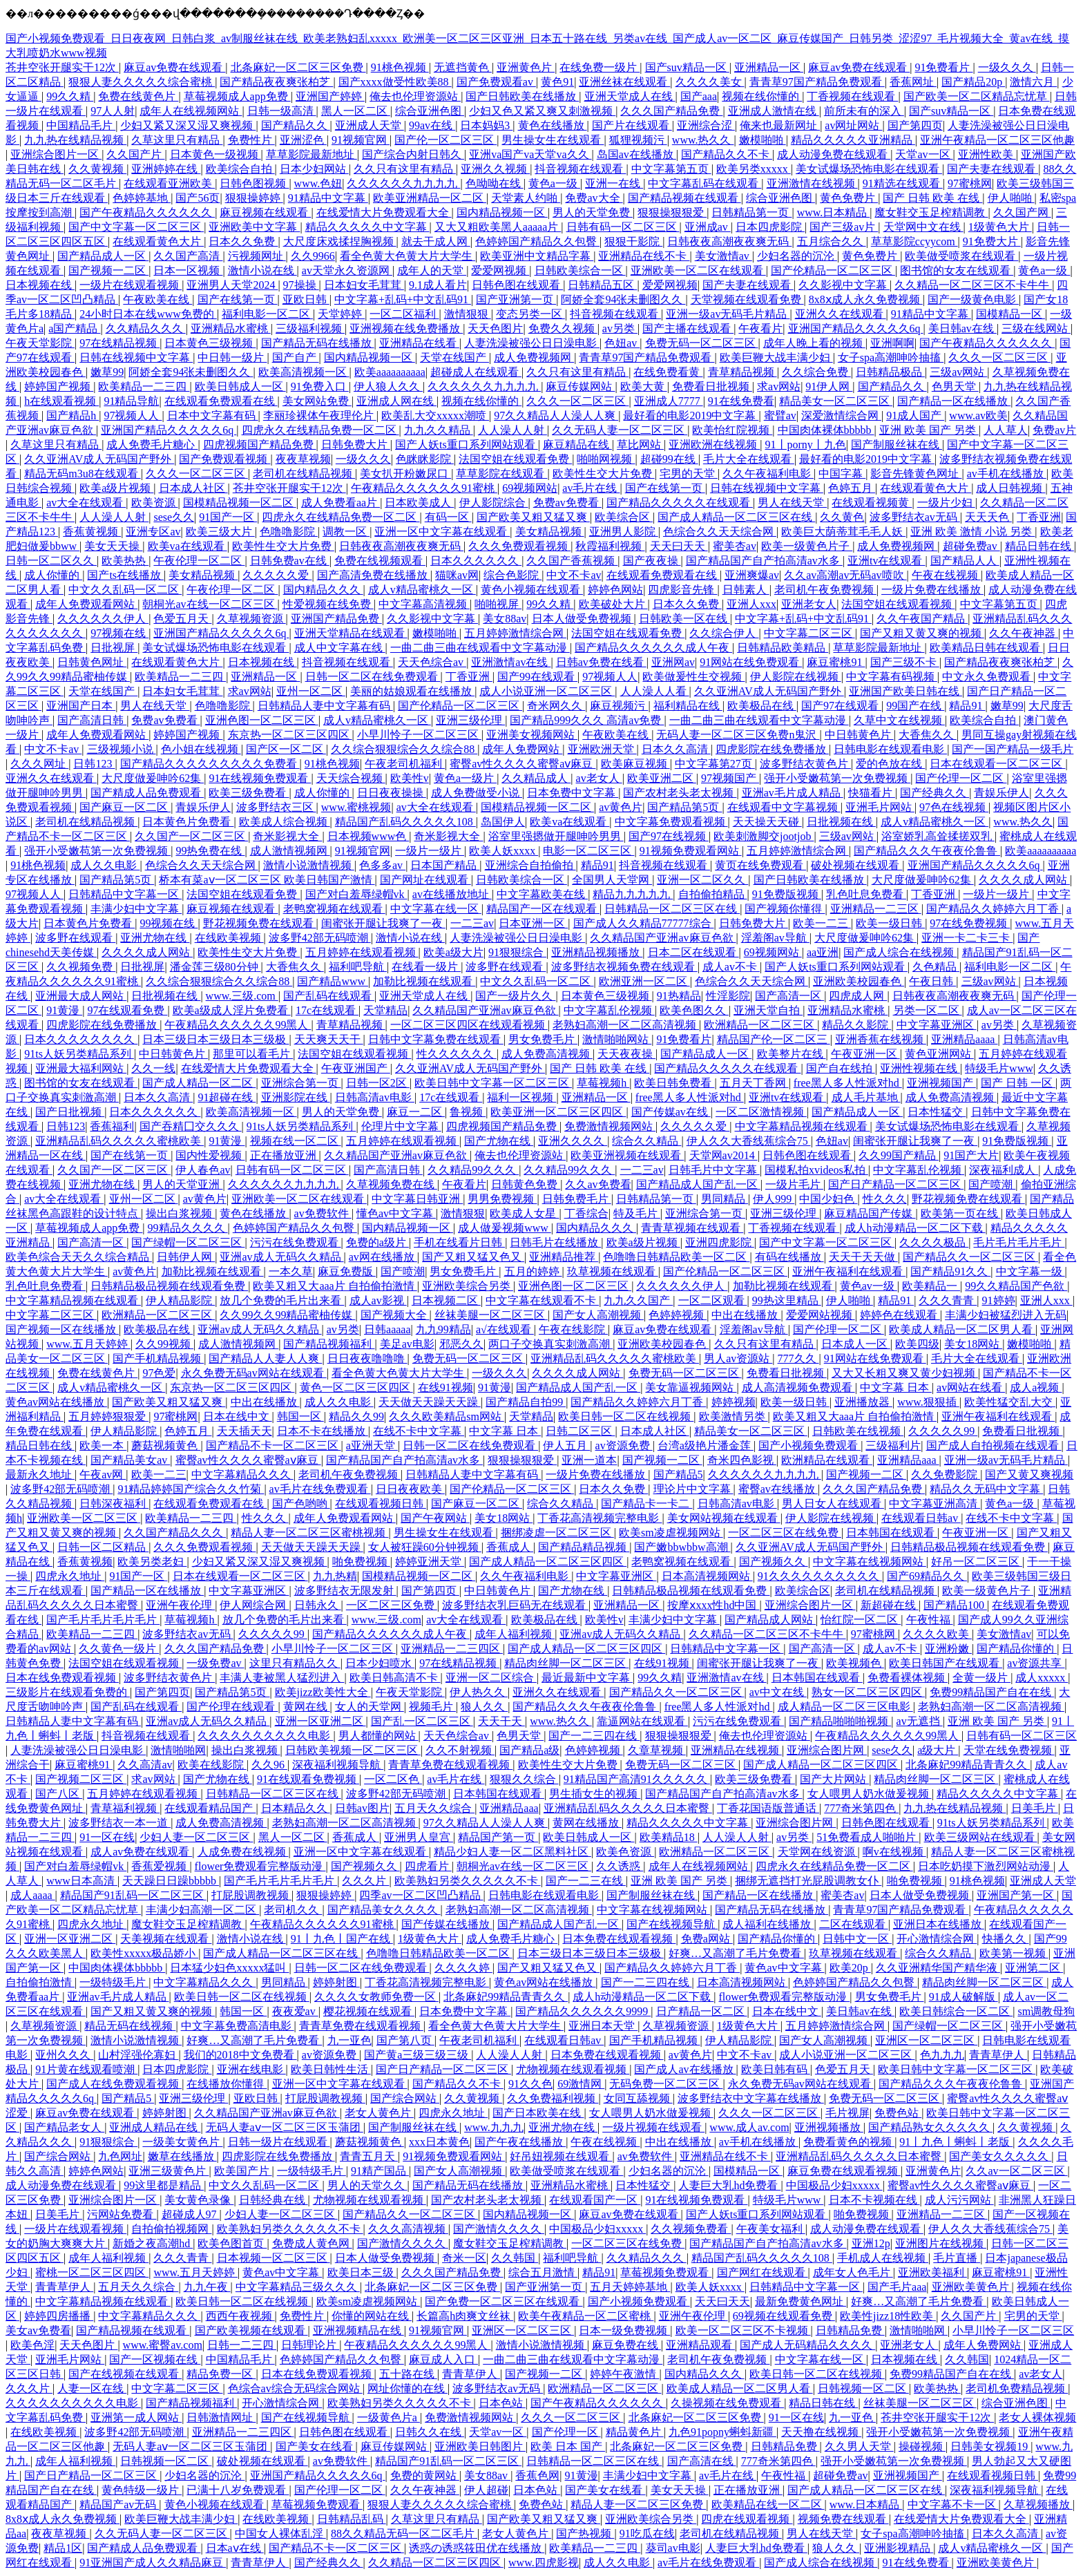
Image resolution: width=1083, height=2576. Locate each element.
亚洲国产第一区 (1017, 1895)
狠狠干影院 (633, 241)
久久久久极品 (933, 1242)
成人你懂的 (53, 575)
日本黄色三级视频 (210, 343)
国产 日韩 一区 (1018, 1083)
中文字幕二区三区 (809, 633)
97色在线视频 (953, 807)
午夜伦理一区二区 (199, 560)
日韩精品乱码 (351, 2519)
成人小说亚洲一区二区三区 (547, 691)
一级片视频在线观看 (653, 2127)
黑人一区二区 (355, 111)
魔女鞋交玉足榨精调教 (931, 212)
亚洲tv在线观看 (886, 560)
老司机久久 (293, 1910)
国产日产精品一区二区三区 (896, 1184)
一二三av (472, 923)
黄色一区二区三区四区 (356, 1387)
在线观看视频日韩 (380, 1503)
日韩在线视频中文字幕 (136, 357)
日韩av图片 (362, 1808)
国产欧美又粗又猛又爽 (533, 517)
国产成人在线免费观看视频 (114, 2084)
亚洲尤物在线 (154, 938)
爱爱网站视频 (820, 1315)
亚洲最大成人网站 (80, 996)
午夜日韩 (932, 981)
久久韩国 (514, 2258)
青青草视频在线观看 (692, 1228)
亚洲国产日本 (80, 706)
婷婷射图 (336, 1982)
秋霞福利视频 (609, 546)
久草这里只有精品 (176, 140)
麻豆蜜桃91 (836, 662)
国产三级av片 (843, 227)
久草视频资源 (251, 618)
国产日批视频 (69, 1112)
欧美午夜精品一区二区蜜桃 (585, 2316)
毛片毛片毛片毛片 (1018, 1242)
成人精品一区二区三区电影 (845, 1706)
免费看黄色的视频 (848, 2142)
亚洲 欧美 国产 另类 (929, 430)
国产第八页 (405, 2040)
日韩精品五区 (602, 285)
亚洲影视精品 (898, 2548)
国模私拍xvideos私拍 (816, 1170)
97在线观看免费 (127, 1010)
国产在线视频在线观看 (125, 2374)
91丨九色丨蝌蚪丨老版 (956, 2142)
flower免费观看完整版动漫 (260, 1866)
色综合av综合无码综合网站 (295, 2388)
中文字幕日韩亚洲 (417, 1199)
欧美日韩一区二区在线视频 (625, 1416)
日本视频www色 (368, 836)
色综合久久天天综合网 (719, 531)
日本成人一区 (855, 1344)
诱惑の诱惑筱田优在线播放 (476, 2548)
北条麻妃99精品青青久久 (967, 1765)
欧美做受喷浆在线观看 (961, 256)
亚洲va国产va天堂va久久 (530, 154)
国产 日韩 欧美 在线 (932, 198)
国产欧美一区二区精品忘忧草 (976, 96)
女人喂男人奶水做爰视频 (869, 1794)
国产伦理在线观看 (232, 1706)
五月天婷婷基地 (630, 2287)
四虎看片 (428, 1866)
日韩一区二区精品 (102, 1547)
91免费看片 (943, 67)
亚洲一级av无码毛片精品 (727, 314)
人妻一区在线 (91, 2388)
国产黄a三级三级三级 (417, 2055)
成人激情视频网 (290, 851)
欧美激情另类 (733, 1416)
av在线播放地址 (452, 894)
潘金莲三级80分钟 (215, 967)
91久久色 (530, 2084)
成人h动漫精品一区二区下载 (915, 1228)
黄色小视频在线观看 (532, 589)
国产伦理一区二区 (960, 778)
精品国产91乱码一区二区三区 (133, 1895)
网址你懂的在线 (407, 2388)
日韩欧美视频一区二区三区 (353, 1750)
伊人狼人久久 (388, 386)
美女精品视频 (549, 531)
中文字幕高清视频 (424, 604)
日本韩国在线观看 (891, 1532)
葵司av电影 (673, 2548)
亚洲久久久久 (572, 1141)
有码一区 (448, 517)
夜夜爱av (295, 2011)
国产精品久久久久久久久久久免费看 (210, 764)
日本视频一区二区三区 (273, 2258)
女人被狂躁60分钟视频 (424, 1547)
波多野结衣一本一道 (119, 1823)
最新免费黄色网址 (800, 2301)
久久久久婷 (463, 1968)
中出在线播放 (745, 1315)
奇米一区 (464, 2258)
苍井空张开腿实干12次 (62, 67)
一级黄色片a (388, 2417)
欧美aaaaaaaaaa (389, 372)
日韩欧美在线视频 (857, 1431)
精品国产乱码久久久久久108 (405, 822)
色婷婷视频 (678, 1315)
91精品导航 (131, 401)
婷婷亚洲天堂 (429, 1561)
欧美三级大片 (220, 531)
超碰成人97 (191, 2214)
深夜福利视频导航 (337, 1765)
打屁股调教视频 (251, 1895)
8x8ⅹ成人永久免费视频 (866, 299)
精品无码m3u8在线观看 (82, 473)
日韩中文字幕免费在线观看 (436, 1039)
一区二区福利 (404, 314)
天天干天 (501, 1721)
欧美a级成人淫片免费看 (232, 1010)
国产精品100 (955, 1605)
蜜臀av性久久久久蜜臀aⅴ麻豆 (522, 764)
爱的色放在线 (890, 764)
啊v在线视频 (894, 1852)
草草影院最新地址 (311, 154)
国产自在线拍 (840, 1068)
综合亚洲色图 (429, 111)
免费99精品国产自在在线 (992, 1692)
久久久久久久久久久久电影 (265, 1736)
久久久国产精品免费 (671, 111)
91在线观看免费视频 (308, 1779)
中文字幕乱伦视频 (609, 1010)
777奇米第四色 (861, 1808)
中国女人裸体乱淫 (280, 2533)
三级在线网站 (1036, 328)
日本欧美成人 (419, 502)
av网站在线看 (971, 1387)
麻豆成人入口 (443, 2359)
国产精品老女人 (64, 2127)
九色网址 (120, 2156)
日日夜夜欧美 (410, 1489)
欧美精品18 (669, 1837)
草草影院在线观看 (501, 473)
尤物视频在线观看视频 (572, 2069)
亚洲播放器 (863, 1402)
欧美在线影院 (212, 1765)
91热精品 (679, 996)
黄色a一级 (554, 183)
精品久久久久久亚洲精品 (853, 140)
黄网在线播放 (587, 1823)
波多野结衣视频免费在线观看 (624, 967)
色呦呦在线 (495, 183)
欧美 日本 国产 (567, 2446)
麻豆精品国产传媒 (869, 1213)
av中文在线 (778, 1692)
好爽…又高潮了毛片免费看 (736, 1953)
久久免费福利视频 (552, 2098)
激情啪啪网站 (616, 1039)
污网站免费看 (121, 2214)
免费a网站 (707, 1939)
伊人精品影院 (180, 1300)
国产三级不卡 (904, 662)
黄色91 (557, 82)
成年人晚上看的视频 (814, 343)
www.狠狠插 (928, 1402)
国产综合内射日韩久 (413, 154)
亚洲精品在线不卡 (643, 256)
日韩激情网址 (221, 2417)
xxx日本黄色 (439, 2142)
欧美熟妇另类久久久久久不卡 (467, 1881)
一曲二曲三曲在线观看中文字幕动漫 (480, 647)
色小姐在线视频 (201, 749)
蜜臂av (780, 415)
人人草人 (1006, 430)
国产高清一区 (789, 996)
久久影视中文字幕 (844, 285)
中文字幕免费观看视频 (671, 822)
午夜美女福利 (770, 2229)
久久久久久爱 (277, 575)
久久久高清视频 (408, 2229)
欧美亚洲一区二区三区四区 (558, 1112)
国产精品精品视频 (583, 1547)
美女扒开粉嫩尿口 (405, 473)
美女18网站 (973, 1344)
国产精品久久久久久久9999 (583, 2011)
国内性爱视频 (210, 1155)
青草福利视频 (125, 1808)
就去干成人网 (435, 241)
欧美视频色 (855, 1663)
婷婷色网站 (615, 589)
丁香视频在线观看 (852, 96)
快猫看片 (871, 793)
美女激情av (723, 256)
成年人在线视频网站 (191, 111)
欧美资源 (154, 502)
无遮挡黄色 (463, 67)
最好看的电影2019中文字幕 (690, 415)
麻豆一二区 (416, 1112)
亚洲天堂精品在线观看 (351, 633)
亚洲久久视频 (495, 169)
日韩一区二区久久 (51, 560)
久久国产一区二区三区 (191, 836)
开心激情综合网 (937, 1939)
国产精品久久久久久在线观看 (679, 502)
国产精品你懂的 (1017, 1648)
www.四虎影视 (543, 2562)
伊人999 (773, 1199)
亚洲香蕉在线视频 (880, 1039)
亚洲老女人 (808, 604)
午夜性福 (929, 1619)
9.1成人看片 (438, 285)
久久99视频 (164, 1344)
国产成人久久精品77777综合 (643, 923)
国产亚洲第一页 (516, 299)
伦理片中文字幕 (401, 1126)
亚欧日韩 (305, 299)
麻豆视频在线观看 (265, 212)
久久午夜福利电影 (768, 473)
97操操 (301, 285)
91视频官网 (361, 140)
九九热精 (335, 1576)
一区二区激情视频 (761, 1112)
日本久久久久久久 (475, 560)
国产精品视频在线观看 (684, 198)
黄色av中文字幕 (784, 1968)
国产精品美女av (130, 1460)
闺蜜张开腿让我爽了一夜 (383, 923)
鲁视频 (468, 1112)
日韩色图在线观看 (517, 285)
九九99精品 (443, 1329)
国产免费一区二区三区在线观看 (503, 2301)
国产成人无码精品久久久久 (807, 2345)
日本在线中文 (237, 1416)
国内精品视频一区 (502, 212)
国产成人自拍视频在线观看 (994, 1445)
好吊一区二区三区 (976, 1561)
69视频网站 (529, 488)
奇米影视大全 (287, 836)
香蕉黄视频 (92, 531)
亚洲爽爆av (752, 575)
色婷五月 (851, 488)
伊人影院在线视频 (795, 677)
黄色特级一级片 (142, 2490)
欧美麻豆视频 (635, 764)
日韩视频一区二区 (863, 2388)
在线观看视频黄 (872, 502)
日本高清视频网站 (707, 1576)
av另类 (620, 328)
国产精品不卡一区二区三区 (273, 1445)
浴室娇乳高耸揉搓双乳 (938, 836)
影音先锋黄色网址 (915, 473)
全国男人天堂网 (612, 880)
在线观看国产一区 (594, 2200)
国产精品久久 (295, 125)
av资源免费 (624, 1445)
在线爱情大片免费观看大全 (384, 212)
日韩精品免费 (850, 2330)
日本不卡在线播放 (322, 1431)
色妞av (622, 343)
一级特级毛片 (113, 1982)
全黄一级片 (981, 1677)
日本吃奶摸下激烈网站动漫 (985, 1866)
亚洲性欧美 (987, 154)
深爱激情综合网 (841, 415)
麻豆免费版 (347, 1271)
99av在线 (432, 125)
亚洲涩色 (303, 140)
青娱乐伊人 (1001, 793)
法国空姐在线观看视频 (898, 604)
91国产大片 (971, 1155)
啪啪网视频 (606, 459)
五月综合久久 (831, 241)
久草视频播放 (1038, 2504)
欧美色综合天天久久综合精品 (79, 1257)
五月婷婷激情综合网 (515, 633)
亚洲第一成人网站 (136, 2417)
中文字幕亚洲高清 (934, 1503)
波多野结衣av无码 (915, 517)
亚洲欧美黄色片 (972, 2287)
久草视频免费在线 (391, 1184)
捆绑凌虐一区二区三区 (557, 1532)
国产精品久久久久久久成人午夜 (653, 647)
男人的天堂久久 (367, 2185)
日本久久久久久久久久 (80, 1039)
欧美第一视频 (1013, 1953)
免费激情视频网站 (609, 1126)
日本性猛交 (937, 1112)
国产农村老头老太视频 (679, 793)
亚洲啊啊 (892, 343)
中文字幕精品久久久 (242, 1474)
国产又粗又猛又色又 (473, 1257)
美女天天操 (113, 546)
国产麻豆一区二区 (125, 807)
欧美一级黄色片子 (806, 546)
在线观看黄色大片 (158, 241)
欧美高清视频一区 (303, 372)
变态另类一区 (530, 314)
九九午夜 (207, 2287)
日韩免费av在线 (289, 560)
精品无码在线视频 (129, 2026)
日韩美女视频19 (990, 2446)
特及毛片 (636, 1213)
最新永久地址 (40, 1474)
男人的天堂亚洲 (182, 1184)
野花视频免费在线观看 (259, 923)
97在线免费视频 (970, 923)
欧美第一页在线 (961, 1213)
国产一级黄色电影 (973, 299)
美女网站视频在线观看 (723, 1518)
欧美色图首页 (232, 2243)
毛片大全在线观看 (748, 459)
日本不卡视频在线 (874, 2200)
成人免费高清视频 (547, 1054)
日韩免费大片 (355, 444)
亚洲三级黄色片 (168, 2171)
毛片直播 (956, 2258)
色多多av (382, 865)
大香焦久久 (928, 735)
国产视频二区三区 (80, 1779)
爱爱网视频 (500, 270)
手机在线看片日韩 (459, 1242)
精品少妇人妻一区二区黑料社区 (512, 1852)
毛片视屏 (847, 2113)
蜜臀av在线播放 (778, 1489)
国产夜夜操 (652, 560)
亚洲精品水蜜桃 (231, 328)
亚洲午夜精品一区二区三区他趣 (997, 140)
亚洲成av (707, 227)
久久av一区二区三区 (1016, 2171)
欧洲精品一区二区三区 (760, 1025)
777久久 (798, 1358)
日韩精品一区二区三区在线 (672, 909)
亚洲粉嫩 (948, 1648)
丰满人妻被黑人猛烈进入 (282, 1677)
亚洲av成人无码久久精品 (281, 1257)
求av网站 (779, 386)
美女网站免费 (317, 401)
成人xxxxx (1041, 1677)
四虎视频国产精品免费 (259, 444)
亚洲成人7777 (668, 401)
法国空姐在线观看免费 (515, 459)
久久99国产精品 (899, 1155)
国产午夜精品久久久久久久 (147, 212)
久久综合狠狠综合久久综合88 (404, 749)
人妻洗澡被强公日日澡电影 (532, 343)
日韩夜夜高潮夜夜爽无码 (729, 241)
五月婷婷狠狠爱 (108, 1416)
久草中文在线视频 (899, 720)
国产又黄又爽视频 (1029, 1474)
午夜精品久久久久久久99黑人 (237, 1025)
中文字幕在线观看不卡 (542, 1300)
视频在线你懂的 (762, 96)
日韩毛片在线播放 (555, 1242)
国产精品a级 (529, 1750)
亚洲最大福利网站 (80, 1068)
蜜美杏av (734, 546)
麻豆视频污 (619, 706)
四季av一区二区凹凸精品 (421, 1895)
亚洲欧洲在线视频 (714, 444)
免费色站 (897, 2113)
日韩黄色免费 (525, 1184)
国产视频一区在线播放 (62, 1329)
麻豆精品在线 (577, 444)
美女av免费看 (38, 2330)
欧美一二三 (822, 923)
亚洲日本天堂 (603, 2026)
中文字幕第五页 (671, 169)
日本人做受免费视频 (583, 618)
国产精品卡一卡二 (646, 1503)
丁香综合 (586, 1213)
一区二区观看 (712, 1300)
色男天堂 (955, 386)
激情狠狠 (467, 314)
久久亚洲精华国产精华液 (938, 1968)
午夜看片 (760, 328)
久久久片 (365, 1881)
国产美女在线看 (316, 2446)
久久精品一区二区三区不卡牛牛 (973, 285)
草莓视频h (603, 1083)
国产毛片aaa (897, 2287)
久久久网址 (39, 764)
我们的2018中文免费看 (240, 2055)
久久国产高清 (187, 256)
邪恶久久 (461, 1344)
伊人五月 (566, 1445)
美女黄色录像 (198, 2200)
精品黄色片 (635, 2432)
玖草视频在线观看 (612, 1271)
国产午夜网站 (435, 1518)
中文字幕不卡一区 (953, 2504)
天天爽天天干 (328, 1039)
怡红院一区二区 (861, 1619)
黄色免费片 (849, 198)
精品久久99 (356, 1416)
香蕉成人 (509, 1547)
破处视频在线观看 (856, 865)
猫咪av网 (457, 575)
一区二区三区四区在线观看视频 (469, 1025)
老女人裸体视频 (1037, 2417)
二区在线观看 (853, 1924)
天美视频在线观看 (165, 1939)
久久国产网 (1022, 212)
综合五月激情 (542, 2272)
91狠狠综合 (517, 952)
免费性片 (251, 140)
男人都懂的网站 (378, 1736)
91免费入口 (320, 386)
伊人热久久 (479, 1692)
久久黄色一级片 (119, 1648)
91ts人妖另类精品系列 (79, 1054)
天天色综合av (432, 662)
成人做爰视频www (504, 1228)
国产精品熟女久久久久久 (930, 2127)
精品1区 (63, 2548)
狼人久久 (484, 1706)
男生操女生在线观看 (552, 140)
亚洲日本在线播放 (938, 1924)
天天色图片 (495, 328)
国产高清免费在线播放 (373, 575)
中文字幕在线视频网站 (869, 1561)
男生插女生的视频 (594, 1794)
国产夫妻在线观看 (992, 169)
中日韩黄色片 (859, 735)
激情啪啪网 (178, 1750)
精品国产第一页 (498, 1837)
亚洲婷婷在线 (165, 169)
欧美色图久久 (694, 1010)
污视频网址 (257, 256)
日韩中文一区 (857, 1939)
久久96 (269, 1765)
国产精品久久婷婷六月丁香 (994, 909)
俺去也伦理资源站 (415, 96)
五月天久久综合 (434, 1808)
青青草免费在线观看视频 (450, 1765)
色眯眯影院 (425, 459)
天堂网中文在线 (923, 227)
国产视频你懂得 (785, 909)
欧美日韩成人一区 (240, 386)
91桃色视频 (400, 67)
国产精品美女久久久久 (384, 1910)
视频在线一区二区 (295, 1141)
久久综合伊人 (723, 633)
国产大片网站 (834, 1779)
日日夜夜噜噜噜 (367, 1358)
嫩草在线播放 (182, 2156)
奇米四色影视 (741, 1460)
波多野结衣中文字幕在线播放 (751, 2098)
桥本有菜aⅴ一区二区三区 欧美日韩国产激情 (266, 880)
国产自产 (295, 357)
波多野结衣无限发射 (345, 1590)
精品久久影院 (856, 1025)
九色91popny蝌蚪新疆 (722, 2432)
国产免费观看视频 (224, 459)
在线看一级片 (426, 967)
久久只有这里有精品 (405, 169)
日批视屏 (113, 647)
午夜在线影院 (573, 1329)
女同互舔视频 (638, 2098)
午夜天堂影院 (40, 343)
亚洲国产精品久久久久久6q (855, 328)
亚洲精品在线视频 (736, 1750)
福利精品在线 (687, 706)
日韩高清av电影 (374, 1097)
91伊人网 (828, 386)
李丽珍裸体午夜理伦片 (319, 415)
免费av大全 (593, 198)
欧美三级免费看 (249, 793)
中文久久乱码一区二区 (125, 589)
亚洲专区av (153, 531)
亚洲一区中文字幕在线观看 (442, 531)
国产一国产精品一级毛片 (1012, 749)
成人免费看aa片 (340, 502)
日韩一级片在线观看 (279, 2142)
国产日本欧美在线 (538, 2113)
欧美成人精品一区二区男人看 (962, 1329)
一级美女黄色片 (182, 2142)
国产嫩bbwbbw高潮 (682, 1547)
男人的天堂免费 (593, 212)
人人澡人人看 (654, 691)
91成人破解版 (963, 1997)
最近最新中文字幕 (587, 1677)
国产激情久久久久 (498, 2229)
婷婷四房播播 (58, 2316)
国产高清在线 (701, 2461)
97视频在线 (119, 633)
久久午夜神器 (1023, 633)
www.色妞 (318, 183)
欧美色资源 (625, 1852)
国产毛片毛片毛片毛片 (103, 1619)
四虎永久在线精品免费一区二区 (320, 430)
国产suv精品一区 (687, 67)
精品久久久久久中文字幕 (367, 227)
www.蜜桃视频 (356, 807)
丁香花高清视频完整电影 (599, 1518)
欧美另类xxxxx (753, 169)
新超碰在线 (890, 1605)
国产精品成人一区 (102, 256)
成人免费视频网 (534, 357)
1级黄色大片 (1000, 227)
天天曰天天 (679, 546)
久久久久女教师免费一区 (376, 1997)
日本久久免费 (243, 241)
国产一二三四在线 (594, 1736)
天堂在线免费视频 (1009, 1750)
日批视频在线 (841, 822)
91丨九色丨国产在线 (342, 1939)
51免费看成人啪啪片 (867, 1837)
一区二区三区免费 (391, 1605)
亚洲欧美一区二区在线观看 (698, 270)
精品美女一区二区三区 (835, 401)
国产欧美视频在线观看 (251, 2330)
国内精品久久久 (323, 589)
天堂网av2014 (723, 1155)
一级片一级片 (429, 851)
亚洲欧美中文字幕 (254, 227)
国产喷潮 (991, 1184)
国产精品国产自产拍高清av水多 (764, 560)
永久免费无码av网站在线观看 (254, 1373)
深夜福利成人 (1003, 1170)
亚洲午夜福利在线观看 (848, 1271)
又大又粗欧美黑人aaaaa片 (498, 227)
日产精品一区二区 (701, 2011)
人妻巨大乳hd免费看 (729, 2185)
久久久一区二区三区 (999, 357)
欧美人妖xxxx (503, 851)
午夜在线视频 (946, 575)
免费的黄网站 (424, 2475)
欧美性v (409, 778)
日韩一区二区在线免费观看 (373, 677)
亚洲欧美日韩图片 (480, 2446)
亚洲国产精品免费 (336, 618)
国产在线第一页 (238, 299)
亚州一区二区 (310, 691)
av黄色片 (620, 807)
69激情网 (580, 2084)
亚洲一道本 (589, 1460)
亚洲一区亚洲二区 (320, 1721)
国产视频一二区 (108, 270)
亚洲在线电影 (251, 2069)
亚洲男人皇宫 (418, 1837)
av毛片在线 (591, 488)
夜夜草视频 (303, 459)
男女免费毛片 (542, 1039)
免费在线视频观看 (379, 560)
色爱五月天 (182, 618)
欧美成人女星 (524, 1213)
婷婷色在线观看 (900, 1315)
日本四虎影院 (770, 227)
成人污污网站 (959, 2200)
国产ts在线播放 (125, 575)
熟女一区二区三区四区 (868, 1692)
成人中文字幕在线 (339, 647)
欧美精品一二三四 (143, 386)
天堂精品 (385, 1010)
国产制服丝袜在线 (896, 444)
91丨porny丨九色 (805, 444)
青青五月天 (369, 2156)
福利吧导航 (358, 967)
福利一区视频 (521, 1097)
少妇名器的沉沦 (797, 256)
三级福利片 (893, 1445)
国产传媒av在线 (671, 1112)
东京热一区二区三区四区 (290, 735)
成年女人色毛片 (853, 2272)
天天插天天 (244, 1431)
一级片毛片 (794, 1184)
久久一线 (153, 1068)
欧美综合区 (624, 517)
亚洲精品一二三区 (875, 909)
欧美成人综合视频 (284, 822)
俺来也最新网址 (780, 125)
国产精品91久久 (950, 1271)
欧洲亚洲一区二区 (644, 981)
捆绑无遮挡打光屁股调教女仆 (808, 1881)
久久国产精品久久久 (175, 1532)
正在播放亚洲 (284, 1155)
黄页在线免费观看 (760, 865)
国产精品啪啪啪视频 (840, 1721)
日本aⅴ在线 (235, 2548)
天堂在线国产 (454, 357)
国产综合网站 (404, 2098)
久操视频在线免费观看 (727, 2403)
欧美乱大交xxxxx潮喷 (435, 415)
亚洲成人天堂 (369, 125)
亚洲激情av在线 (510, 662)
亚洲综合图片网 (827, 1750)
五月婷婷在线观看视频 (362, 952)
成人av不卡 (731, 967)
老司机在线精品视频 (304, 473)
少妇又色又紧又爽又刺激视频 (542, 111)
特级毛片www (999, 1068)
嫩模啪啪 (762, 140)
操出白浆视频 (180, 1213)
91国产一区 (228, 517)
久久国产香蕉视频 (571, 560)
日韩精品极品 (890, 372)
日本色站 (502, 2403)
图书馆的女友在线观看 (956, 270)
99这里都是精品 (164, 2185)
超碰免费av (971, 546)
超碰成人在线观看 (475, 372)
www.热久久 (703, 140)
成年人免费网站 (522, 749)
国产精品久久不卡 (726, 154)
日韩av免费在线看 (601, 662)
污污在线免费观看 (295, 1242)
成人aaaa (32, 1895)
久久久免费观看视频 (519, 546)
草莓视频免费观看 (665, 2272)
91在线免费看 (741, 401)
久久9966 (313, 256)
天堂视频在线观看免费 (747, 299)
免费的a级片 (377, 1242)
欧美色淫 (32, 2345)
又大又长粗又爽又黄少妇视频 (905, 1373)
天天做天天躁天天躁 (429, 1402)
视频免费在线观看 (843, 2519)
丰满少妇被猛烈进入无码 (1005, 1315)
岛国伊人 (503, 822)
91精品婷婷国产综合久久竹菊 (190, 1489)
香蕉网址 (913, 82)
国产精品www (332, 981)
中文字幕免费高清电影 (237, 2026)
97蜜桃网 (970, 183)
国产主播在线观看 (688, 328)
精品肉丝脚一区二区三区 (566, 1663)
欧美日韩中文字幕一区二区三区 (493, 1083)
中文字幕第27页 (715, 764)
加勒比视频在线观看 (424, 981)
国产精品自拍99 (526, 1402)
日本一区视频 (187, 270)
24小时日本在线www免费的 (148, 314)
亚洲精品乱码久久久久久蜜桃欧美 (119, 1141)
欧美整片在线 (791, 1054)
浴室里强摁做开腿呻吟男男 (556, 836)
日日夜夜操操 (391, 793)
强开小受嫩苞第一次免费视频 (837, 778)
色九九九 (942, 2055)
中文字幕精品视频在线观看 (802, 1126)
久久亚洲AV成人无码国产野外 (99, 459)
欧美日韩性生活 (331, 2069)
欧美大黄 (643, 386)
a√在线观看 (505, 1329)
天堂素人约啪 (525, 198)
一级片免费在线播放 (932, 589)
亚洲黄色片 (526, 67)
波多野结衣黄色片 (805, 764)
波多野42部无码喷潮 (320, 938)
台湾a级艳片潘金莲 (706, 1445)
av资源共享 (1035, 1663)
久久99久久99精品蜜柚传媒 (287, 1315)
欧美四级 (917, 1344)
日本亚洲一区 (533, 923)
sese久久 (173, 517)
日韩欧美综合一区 (580, 270)
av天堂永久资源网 (347, 270)
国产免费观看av (496, 82)
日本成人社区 (193, 488)
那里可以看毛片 (253, 1054)
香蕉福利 (112, 1126)
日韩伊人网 (186, 1257)
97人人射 (112, 111)
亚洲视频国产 (941, 1083)
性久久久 (885, 1199)
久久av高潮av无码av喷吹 (845, 575)
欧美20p (850, 1968)
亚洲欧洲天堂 (602, 749)
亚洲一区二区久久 (702, 880)
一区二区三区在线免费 (784, 1532)
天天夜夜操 (626, 1054)
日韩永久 (317, 1605)
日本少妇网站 (314, 169)
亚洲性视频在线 (920, 1068)
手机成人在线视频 (882, 2258)
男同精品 (724, 1199)
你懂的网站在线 (372, 2316)
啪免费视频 (361, 1561)
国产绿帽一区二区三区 (188, 1242)
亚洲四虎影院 (719, 1242)
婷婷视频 (733, 1402)
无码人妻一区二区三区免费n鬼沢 (737, 735)
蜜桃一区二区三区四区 (91, 2272)
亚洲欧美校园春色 (858, 981)
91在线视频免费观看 (260, 778)
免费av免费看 (567, 502)
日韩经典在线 (273, 2200)
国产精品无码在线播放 (317, 343)
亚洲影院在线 (295, 1097)
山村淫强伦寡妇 (138, 2055)
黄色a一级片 (465, 778)
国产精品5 (678, 1474)
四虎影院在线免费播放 (772, 749)
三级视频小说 (121, 749)
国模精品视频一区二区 (239, 502)
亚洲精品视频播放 (596, 952)
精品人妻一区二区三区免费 (638, 2504)
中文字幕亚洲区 (937, 1025)
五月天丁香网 (754, 1083)
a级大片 (937, 1750)
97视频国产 (730, 778)
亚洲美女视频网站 (531, 735)
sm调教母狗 (1046, 2011)
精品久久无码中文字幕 (986, 1489)
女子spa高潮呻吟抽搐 (890, 357)
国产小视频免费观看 (809, 1445)
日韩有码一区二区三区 (623, 227)
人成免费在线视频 (243, 1852)
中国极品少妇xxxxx (834, 2185)
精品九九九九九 (633, 894)
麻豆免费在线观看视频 (844, 2171)
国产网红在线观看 (762, 2272)
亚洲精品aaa (908, 1460)
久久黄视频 (97, 169)
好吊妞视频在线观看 (561, 2156)
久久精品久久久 (146, 328)
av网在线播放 (383, 1257)
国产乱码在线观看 (328, 996)
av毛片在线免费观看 (320, 1489)
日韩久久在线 (429, 2432)
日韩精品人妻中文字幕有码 (325, 706)
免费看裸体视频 (908, 1677)
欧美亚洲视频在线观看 (627, 1155)
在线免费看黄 (667, 372)
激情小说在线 (262, 270)
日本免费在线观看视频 (618, 1939)
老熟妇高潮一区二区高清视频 (626, 1025)
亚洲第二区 (1034, 1968)
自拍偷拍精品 (712, 894)
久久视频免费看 (691, 2229)
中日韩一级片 (232, 357)
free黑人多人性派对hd (848, 1083)
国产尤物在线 (498, 1141)
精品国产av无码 (119, 2504)
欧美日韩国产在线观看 (945, 1663)
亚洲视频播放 (828, 2127)
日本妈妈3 (486, 125)
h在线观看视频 (61, 401)
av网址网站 (853, 125)
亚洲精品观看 (700, 2345)
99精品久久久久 (188, 1228)
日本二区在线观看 (693, 952)
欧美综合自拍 (240, 169)
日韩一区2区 (378, 1083)
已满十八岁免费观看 (237, 2490)
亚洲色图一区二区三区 (261, 720)
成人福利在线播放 (768, 1924)
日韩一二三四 (241, 2345)
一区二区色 (393, 1779)
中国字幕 (841, 473)
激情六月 (1033, 82)
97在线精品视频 (119, 343)
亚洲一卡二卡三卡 (967, 938)
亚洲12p (871, 2243)
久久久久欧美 (937, 1634)
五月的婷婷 (533, 1271)
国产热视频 (585, 2533)
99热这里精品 (786, 1300)
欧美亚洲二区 (661, 778)
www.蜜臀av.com (162, 2345)
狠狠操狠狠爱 (672, 212)
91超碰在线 (227, 1097)
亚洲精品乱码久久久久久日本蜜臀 (628, 1808)
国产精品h (72, 415)
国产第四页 (915, 125)
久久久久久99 (942, 1431)
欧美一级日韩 (890, 923)
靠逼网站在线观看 (642, 1721)
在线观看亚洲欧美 (169, 183)
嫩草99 (107, 372)
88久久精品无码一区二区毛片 (404, 2533)
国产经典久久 (934, 793)
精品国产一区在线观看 (543, 909)
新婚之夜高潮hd (153, 2243)
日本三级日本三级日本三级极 (215, 1039)
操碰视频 (922, 2446)
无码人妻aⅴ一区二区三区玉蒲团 (284, 2127)
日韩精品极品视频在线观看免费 (169, 1286)
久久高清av (144, 1765)
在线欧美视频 (229, 938)
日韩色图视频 (254, 183)
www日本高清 (81, 1881)
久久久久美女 (710, 82)
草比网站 (640, 444)
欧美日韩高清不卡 (395, 1677)
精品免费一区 (221, 2374)
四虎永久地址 (69, 1576)
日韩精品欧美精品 (782, 647)
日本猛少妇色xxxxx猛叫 (229, 1968)
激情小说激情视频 (308, 865)
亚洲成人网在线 (396, 401)
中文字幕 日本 (896, 1387)
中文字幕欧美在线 (542, 894)
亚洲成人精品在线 (154, 2127)
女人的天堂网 (369, 1706)
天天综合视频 (350, 778)
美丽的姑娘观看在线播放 (412, 691)
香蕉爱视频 (160, 1866)
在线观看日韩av (921, 1518)
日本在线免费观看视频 (62, 1677)
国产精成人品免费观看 (147, 793)
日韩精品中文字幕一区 (125, 894)
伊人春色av (202, 1170)
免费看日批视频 (712, 386)
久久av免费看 (598, 1184)
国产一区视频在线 (154, 2359)
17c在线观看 (327, 1010)
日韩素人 (745, 589)
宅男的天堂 (689, 473)
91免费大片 (992, 241)
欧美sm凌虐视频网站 (671, 1532)
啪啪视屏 (498, 604)
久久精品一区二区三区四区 (436, 2562)
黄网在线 (306, 1706)
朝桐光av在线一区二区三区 (209, 604)
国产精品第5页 (684, 807)
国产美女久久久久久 (1000, 2156)
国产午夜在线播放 (520, 2142)
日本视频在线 (40, 285)
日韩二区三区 (580, 1431)
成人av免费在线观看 (141, 1852)
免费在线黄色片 (138, 96)
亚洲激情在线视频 (812, 183)
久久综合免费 (816, 372)
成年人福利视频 (515, 1634)
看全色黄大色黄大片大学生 (407, 256)
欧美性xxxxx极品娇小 (144, 1953)
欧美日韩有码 (775, 2069)
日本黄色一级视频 (215, 154)
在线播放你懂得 (226, 2084)
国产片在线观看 (632, 125)
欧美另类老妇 (151, 1561)
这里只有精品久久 (295, 1663)
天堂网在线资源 (818, 1852)
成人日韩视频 (1010, 488)
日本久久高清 (676, 749)
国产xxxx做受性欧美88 (395, 82)
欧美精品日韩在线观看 (986, 647)
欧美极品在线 (761, 706)
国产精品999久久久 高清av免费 (587, 720)
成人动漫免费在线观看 (833, 154)
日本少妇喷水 (379, 1663)
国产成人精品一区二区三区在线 (736, 517)
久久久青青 (948, 1300)
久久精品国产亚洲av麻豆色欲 (663, 938)
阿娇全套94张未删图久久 (623, 299)
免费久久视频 (562, 328)
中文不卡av (573, 575)
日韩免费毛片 (576, 1199)
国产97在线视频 (669, 836)
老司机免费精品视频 (1017, 2388)
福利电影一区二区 (267, 314)
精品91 (967, 706)
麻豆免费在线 (626, 2345)
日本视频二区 (446, 1300)
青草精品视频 (742, 372)
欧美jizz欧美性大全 (323, 1692)
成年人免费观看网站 (86, 604)
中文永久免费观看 (987, 677)
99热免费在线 (210, 851)
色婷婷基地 (142, 198)
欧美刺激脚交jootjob (763, 836)
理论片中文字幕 (693, 1489)
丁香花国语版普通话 (768, 1808)
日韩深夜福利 (113, 1503)
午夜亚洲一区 (865, 1054)
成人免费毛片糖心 (152, 444)
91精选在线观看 (903, 183)
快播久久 (1005, 1939)
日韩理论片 (310, 2345)
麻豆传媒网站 (580, 386)
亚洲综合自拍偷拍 (530, 865)
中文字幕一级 (1030, 1271)
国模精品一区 (1010, 314)
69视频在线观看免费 (784, 2316)
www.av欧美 (978, 415)
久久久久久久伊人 (102, 618)
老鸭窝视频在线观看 (334, 909)
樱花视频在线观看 (368, 2011)
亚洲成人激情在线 (773, 111)
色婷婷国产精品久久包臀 (537, 241)
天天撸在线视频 (821, 2432)
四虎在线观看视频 (746, 2519)
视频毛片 (432, 1706)
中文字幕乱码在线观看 (704, 183)
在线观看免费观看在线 (221, 401)
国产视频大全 (395, 1315)
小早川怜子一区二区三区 (419, 735)
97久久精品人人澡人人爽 (556, 415)
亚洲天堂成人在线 (629, 96)
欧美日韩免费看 (674, 1083)
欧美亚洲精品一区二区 (429, 198)
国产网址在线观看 (425, 880)
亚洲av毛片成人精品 (792, 793)
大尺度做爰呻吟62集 (153, 778)
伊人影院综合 (493, 502)
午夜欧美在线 (157, 299)
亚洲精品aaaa (964, 1039)
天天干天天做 (863, 1257)
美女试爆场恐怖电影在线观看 (869, 169)
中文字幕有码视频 (891, 677)
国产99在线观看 (537, 677)
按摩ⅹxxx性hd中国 (713, 1605)
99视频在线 (169, 923)
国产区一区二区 (286, 749)
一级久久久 (1007, 67)
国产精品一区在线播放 (953, 401)
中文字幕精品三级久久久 (298, 2287)
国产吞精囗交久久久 (191, 1126)
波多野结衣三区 (276, 807)
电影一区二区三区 (588, 851)
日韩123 (94, 764)
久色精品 (935, 967)
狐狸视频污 (638, 140)
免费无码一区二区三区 (701, 343)
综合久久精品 (646, 1141)
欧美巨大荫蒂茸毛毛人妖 (843, 531)
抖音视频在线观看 (580, 169)
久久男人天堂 (859, 2446)
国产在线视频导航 (672, 1924)
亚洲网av (673, 662)
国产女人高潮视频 (598, 1315)
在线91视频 (445, 1387)
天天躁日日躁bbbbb (170, 1881)
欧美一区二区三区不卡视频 (743, 2330)
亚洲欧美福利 (932, 2272)
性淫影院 (728, 996)
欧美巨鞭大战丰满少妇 (776, 357)
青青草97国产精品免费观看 (817, 82)
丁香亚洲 (1039, 517)
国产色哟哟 (301, 1503)
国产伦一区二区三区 (445, 140)
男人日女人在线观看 (833, 1503)
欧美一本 (102, 1445)
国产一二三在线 (586, 1881)
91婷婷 (998, 1300)
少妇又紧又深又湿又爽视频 (188, 125)
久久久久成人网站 (1024, 880)
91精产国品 (380, 2171)
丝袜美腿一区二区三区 (491, 1315)
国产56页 (197, 198)
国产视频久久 (773, 1561)
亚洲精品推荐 (563, 1257)
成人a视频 (1036, 1387)
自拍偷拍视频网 (171, 2229)
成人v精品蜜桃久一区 (422, 589)
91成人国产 (915, 415)
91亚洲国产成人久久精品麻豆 (152, 2562)
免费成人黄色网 (312, 2243)
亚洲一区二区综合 (491, 1677)
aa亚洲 (822, 952)
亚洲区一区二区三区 (926, 2040)
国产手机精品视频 (158, 1358)
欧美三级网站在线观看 (980, 1837)
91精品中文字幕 (328, 198)
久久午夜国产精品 (922, 618)
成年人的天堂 (431, 270)
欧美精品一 (931, 1286)
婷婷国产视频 (58, 386)
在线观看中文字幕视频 (784, 807)
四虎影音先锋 (682, 589)
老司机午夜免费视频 (825, 589)
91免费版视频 (786, 894)
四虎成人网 (858, 996)
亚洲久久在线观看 (840, 314)
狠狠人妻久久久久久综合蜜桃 (141, 82)
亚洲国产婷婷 (330, 96)
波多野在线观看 (75, 938)
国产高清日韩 (91, 720)
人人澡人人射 (512, 430)
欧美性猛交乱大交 (1009, 1402)
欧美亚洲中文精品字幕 (536, 256)
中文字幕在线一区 (435, 909)
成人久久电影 (105, 865)
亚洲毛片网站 (879, 807)
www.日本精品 (833, 212)
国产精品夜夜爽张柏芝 (276, 82)
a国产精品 (74, 328)
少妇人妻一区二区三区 (196, 1837)
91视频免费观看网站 (691, 851)
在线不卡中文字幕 (418, 1431)
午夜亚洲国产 (355, 1068)
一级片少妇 (946, 502)
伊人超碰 (486, 2490)
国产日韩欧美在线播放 (522, 96)
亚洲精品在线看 (419, 343)
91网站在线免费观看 (751, 662)
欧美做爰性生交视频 (693, 677)
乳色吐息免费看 (866, 894)
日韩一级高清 (281, 111)
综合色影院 (512, 575)
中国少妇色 (828, 1199)
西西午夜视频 (240, 2316)
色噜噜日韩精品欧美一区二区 (676, 1257)
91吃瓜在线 (647, 2533)
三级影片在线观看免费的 (68, 1692)
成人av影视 (378, 1300)
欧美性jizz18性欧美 (888, 2316)
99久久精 (69, 96)
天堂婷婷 (341, 314)
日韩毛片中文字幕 (714, 1170)
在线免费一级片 (599, 67)
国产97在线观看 (841, 706)
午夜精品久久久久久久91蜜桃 (424, 488)
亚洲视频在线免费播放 (406, 328)
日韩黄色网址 (91, 662)
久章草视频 (657, 1750)
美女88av (504, 618)
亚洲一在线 (614, 183)
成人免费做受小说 (476, 793)
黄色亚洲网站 (939, 1054)
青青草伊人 (998, 2055)
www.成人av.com (749, 2127)
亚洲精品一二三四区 (452, 1648)
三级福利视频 (310, 328)
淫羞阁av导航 (775, 938)
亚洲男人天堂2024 (232, 285)
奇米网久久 (556, 706)
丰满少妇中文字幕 (136, 909)
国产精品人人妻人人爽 (265, 1358)
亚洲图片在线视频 (940, 2243)
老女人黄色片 (379, 2113)
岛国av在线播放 (636, 154)
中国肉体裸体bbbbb (826, 430)
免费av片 (1054, 430)
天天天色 (988, 517)
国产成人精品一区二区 (199, 1083)
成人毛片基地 (866, 1097)
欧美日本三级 (361, 2272)
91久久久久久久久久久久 (820, 1576)
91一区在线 (107, 1837)
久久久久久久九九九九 (403, 183)
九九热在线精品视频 (75, 140)
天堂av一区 (923, 154)
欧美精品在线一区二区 (768, 2504)
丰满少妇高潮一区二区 (202, 1910)
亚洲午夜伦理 (180, 1605)
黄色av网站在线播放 (56, 1402)
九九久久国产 (638, 1300)
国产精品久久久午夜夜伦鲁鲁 (927, 851)
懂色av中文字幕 (396, 1213)
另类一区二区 (927, 1010)
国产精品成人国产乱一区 (698, 1184)
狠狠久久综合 (524, 1779)
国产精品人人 (964, 560)
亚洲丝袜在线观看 (624, 82)
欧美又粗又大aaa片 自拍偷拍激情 (334, 1286)
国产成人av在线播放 (685, 2069)
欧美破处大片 (613, 604)
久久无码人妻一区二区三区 (619, 430)
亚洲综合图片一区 (56, 154)
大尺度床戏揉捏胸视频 (339, 241)
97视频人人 (133, 415)
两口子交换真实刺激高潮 (550, 1344)
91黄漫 (64, 1010)
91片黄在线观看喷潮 (86, 2069)
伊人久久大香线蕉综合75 (749, 1141)
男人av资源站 (738, 1358)
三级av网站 (958, 372)
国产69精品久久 (927, 1576)
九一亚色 (349, 2040)
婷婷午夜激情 (624, 2374)
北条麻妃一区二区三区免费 (298, 67)
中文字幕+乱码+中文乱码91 (402, 299)
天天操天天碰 (767, 822)
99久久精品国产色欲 (1016, 1286)
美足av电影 (407, 1344)
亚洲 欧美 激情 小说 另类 (972, 531)
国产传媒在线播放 (446, 1924)
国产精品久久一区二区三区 (970, 1257)
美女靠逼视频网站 (690, 1387)
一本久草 (291, 1271)
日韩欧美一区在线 (684, 618)
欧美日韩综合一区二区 (956, 2011)
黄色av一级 (868, 1286)
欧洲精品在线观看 (826, 1460)
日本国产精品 (444, 865)
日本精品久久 (295, 1808)
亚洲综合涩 (706, 125)
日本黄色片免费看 (187, 822)
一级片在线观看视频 (130, 285)
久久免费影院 (945, 1474)
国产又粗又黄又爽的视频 (922, 633)
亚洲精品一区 (768, 67)
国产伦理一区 (566, 2432)
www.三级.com (242, 996)
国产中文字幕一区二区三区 (136, 227)
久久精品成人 (536, 778)
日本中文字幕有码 (212, 415)
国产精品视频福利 (328, 1344)
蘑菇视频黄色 (165, 1445)
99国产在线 (915, 706)
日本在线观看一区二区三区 (997, 764)
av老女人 (599, 778)
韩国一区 (300, 1416)
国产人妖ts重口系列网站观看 (466, 444)
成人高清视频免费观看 (798, 1387)
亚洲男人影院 (623, 531)
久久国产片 (135, 154)
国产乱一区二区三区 (422, 1721)
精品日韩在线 (1039, 546)
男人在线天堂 (792, 502)
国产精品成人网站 (770, 1619)
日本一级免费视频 (624, 2330)
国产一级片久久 (515, 996)
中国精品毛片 (80, 125)
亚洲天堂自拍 (768, 1010)
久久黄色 (842, 517)
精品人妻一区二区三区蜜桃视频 (309, 1532)
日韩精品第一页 (751, 212)
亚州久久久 (64, 2055)
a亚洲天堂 (372, 1445)
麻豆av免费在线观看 (174, 67)
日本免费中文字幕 (572, 793)
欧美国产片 (243, 2171)
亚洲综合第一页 (301, 1083)
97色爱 (158, 1373)
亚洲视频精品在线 (358, 2330)
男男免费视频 (502, 1199)
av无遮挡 (920, 1721)
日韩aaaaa (387, 1329)
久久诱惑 (619, 1866)
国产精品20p (973, 82)
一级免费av (215, 1663)
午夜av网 (102, 1474)
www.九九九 (494, 2127)
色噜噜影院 (289, 531)
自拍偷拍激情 (40, 1982)
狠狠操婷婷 (254, 198)
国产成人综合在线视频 (900, 952)
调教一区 (346, 531)
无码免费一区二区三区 (665, 2084)
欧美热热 (125, 560)
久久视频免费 (80, 967)
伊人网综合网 (254, 1605)
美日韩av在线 (962, 328)
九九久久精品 (438, 430)
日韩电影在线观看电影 (890, 749)
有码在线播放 (789, 1257)
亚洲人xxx (751, 604)
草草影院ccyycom (914, 241)
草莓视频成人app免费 (237, 96)
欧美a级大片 (453, 952)
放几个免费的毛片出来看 (282, 1300)
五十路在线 (408, 2374)
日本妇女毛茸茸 (364, 285)
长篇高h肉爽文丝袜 (464, 2316)
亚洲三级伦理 (470, 720)
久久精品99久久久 (473, 1170)
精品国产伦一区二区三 (773, 1039)
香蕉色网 (537, 2475)
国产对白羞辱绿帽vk (356, 894)
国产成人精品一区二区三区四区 (547, 1561)
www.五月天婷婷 (88, 1344)
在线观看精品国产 (210, 1808)
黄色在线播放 (552, 125)
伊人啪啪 (1011, 198)
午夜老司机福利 (405, 764)
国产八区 (58, 1794)
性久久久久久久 (456, 1054)
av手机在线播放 (1006, 473)
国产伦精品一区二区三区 (833, 270)
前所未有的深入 (864, 111)
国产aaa (698, 96)
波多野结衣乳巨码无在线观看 (515, 1605)
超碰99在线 (669, 459)
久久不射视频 (460, 1750)
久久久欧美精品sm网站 (446, 1416)
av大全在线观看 (86, 502)
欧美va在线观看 (187, 546)
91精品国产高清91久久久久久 (637, 1779)
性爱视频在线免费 (328, 604)
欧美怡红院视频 (732, 430)
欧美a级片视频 (116, 488)
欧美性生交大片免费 (604, 473)
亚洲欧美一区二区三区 (83, 1518)
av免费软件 (323, 1213)
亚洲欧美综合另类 (467, 1286)
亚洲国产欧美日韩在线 (905, 691)
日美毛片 (1034, 1808)
